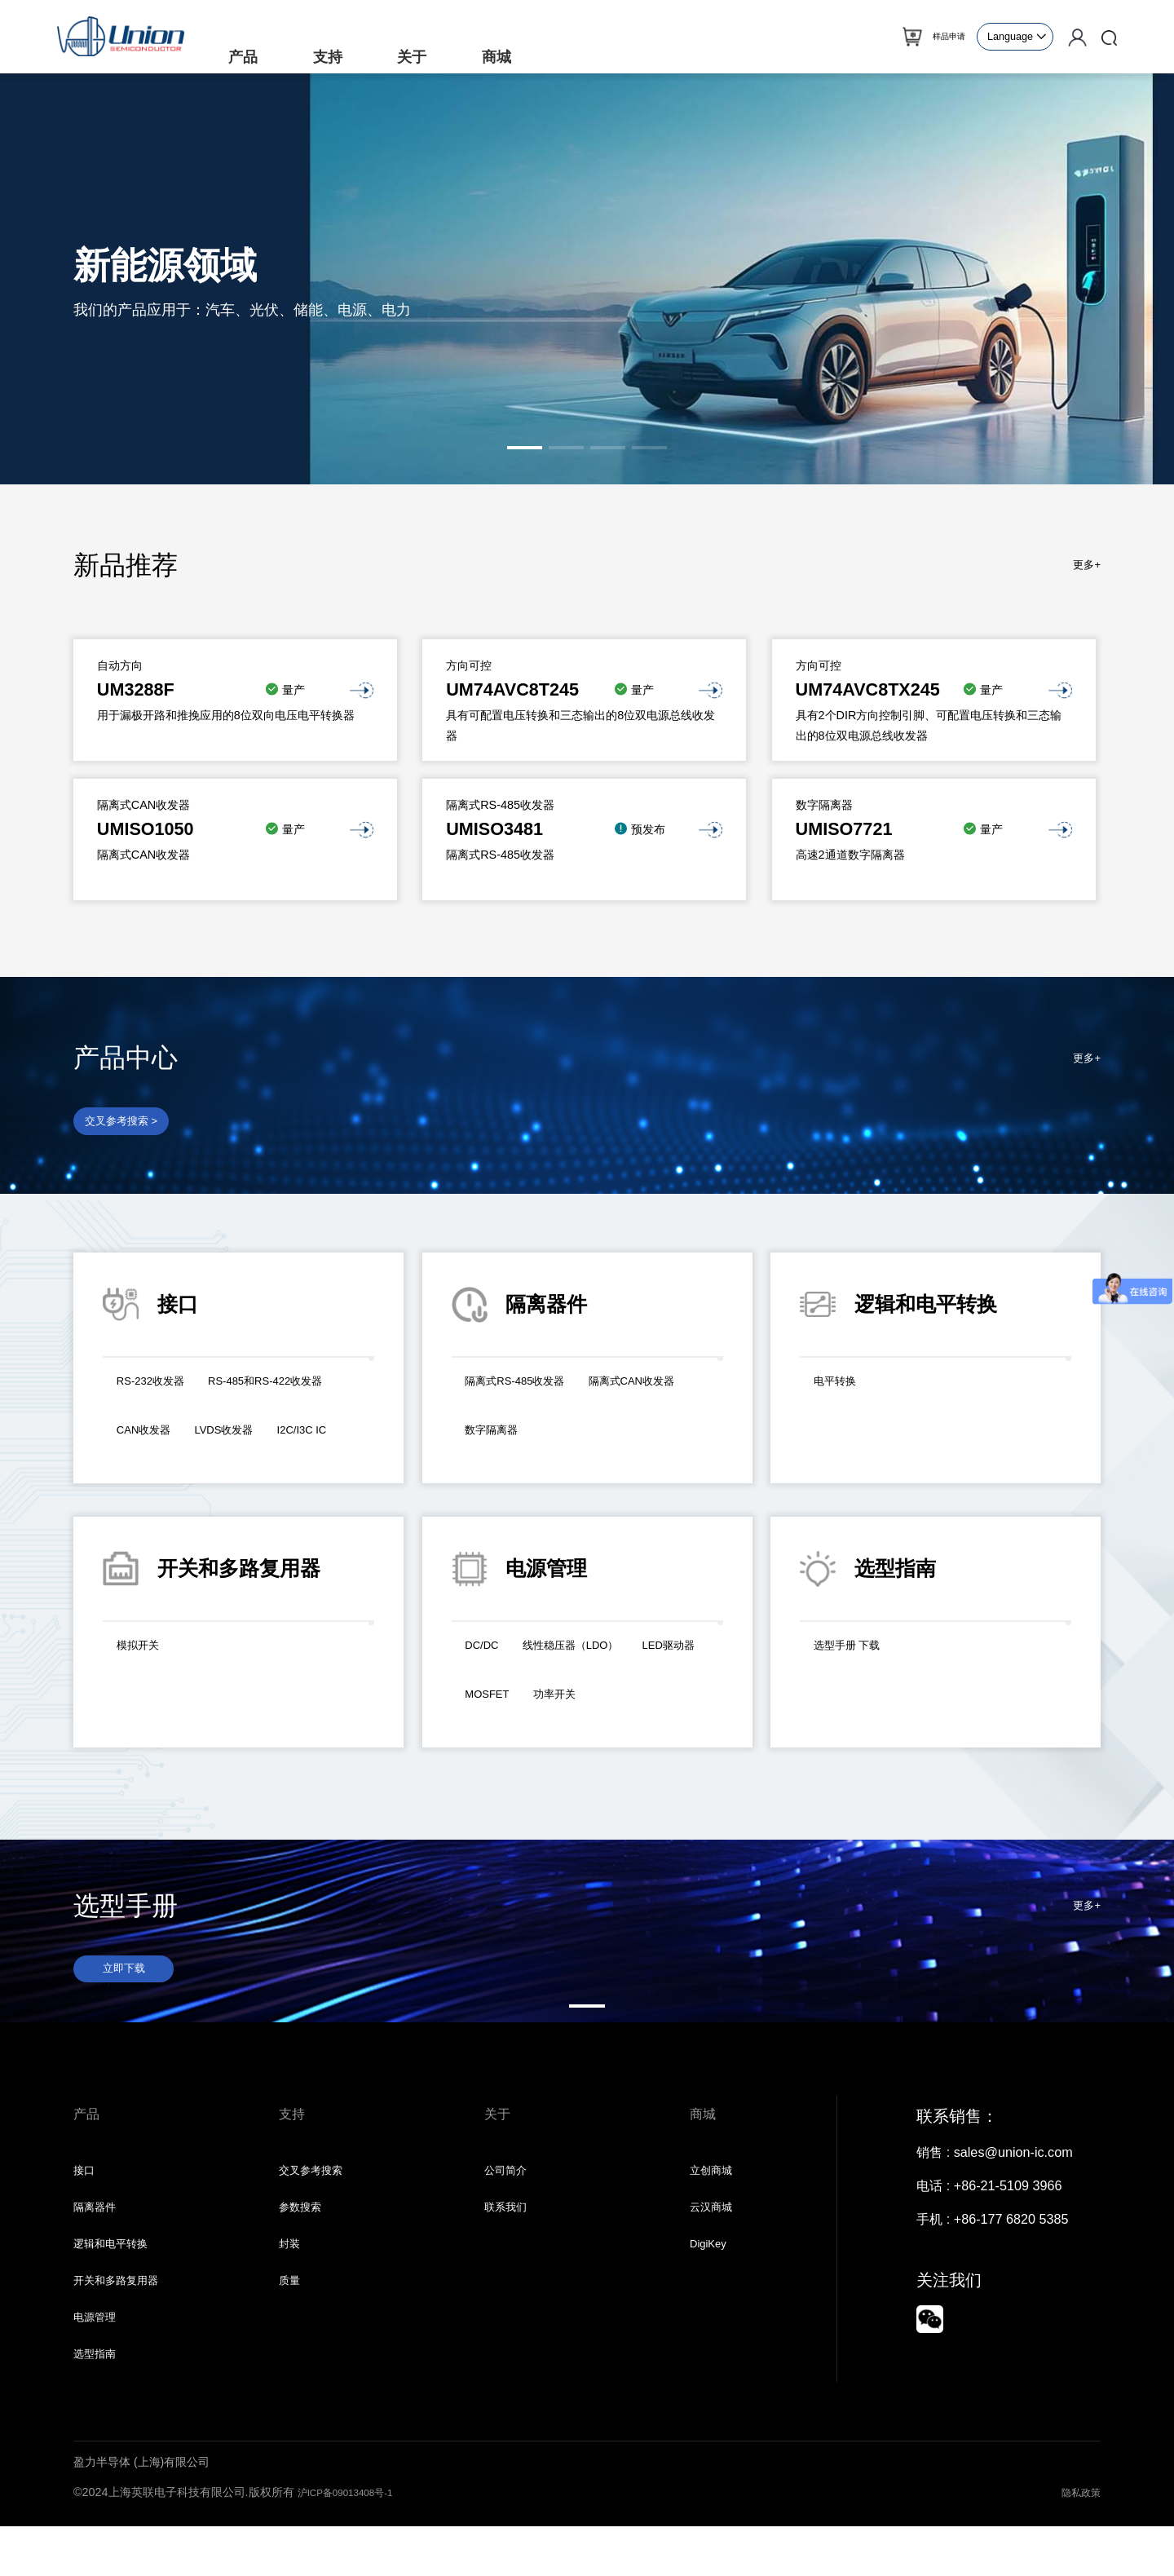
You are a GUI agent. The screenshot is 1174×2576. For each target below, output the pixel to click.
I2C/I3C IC (247, 1458)
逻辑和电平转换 (119, 2279)
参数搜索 (305, 2238)
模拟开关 (143, 1655)
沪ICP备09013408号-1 (356, 2541)
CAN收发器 (318, 1424)
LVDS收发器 (153, 1458)
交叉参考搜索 (318, 2197)
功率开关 (663, 1704)
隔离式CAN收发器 (519, 1440)
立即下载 (129, 1980)
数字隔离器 (630, 1440)
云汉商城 (716, 2238)
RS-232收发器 (159, 1391)
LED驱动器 (499, 1704)
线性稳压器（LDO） (592, 1655)
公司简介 (510, 2197)
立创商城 (716, 2197)
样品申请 (939, 36)
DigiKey (712, 2279)
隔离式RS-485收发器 (527, 1391)
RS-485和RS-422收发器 (188, 1424)
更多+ (1084, 565)
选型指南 (99, 2401)
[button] (524, 447)
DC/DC (487, 1655)
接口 (86, 2197)
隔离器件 (99, 2238)
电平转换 (840, 1391)
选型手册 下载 (855, 1655)
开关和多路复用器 (125, 2320)
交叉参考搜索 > (130, 1125)
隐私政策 (1078, 2541)
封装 (292, 2279)
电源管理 (99, 2360)
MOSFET (584, 1704)
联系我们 (510, 2238)
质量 (292, 2320)
